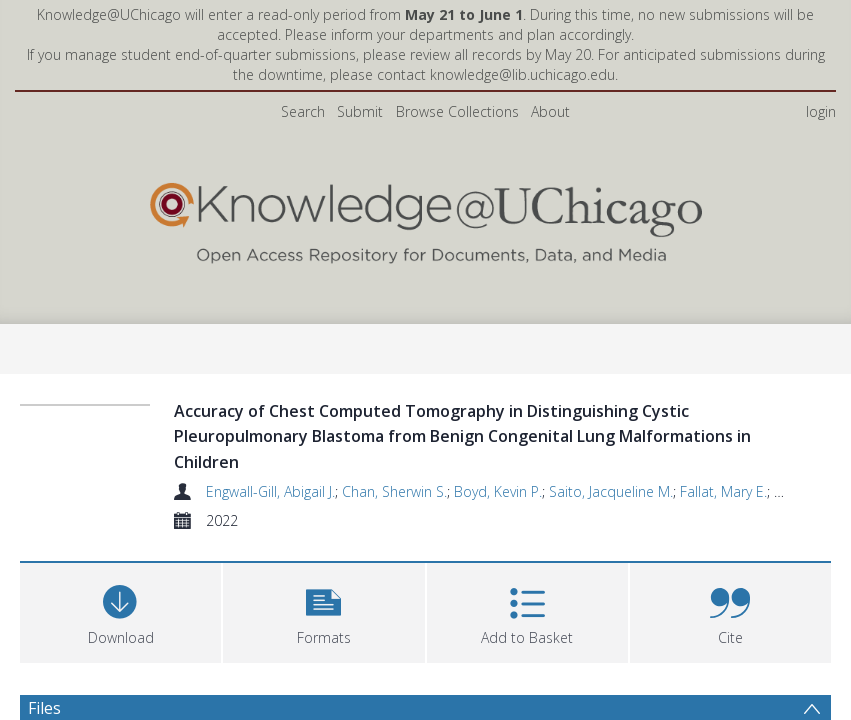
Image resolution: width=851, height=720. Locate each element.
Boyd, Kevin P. (498, 399)
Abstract (59, 672)
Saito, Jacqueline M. (611, 399)
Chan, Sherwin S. (394, 399)
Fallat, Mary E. (723, 399)
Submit (360, 19)
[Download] (120, 518)
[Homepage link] (426, 126)
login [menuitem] (821, 19)
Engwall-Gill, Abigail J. (270, 399)
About (550, 19)
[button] (323, 518)
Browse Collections (457, 19)
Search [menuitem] (303, 19)
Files (44, 616)
